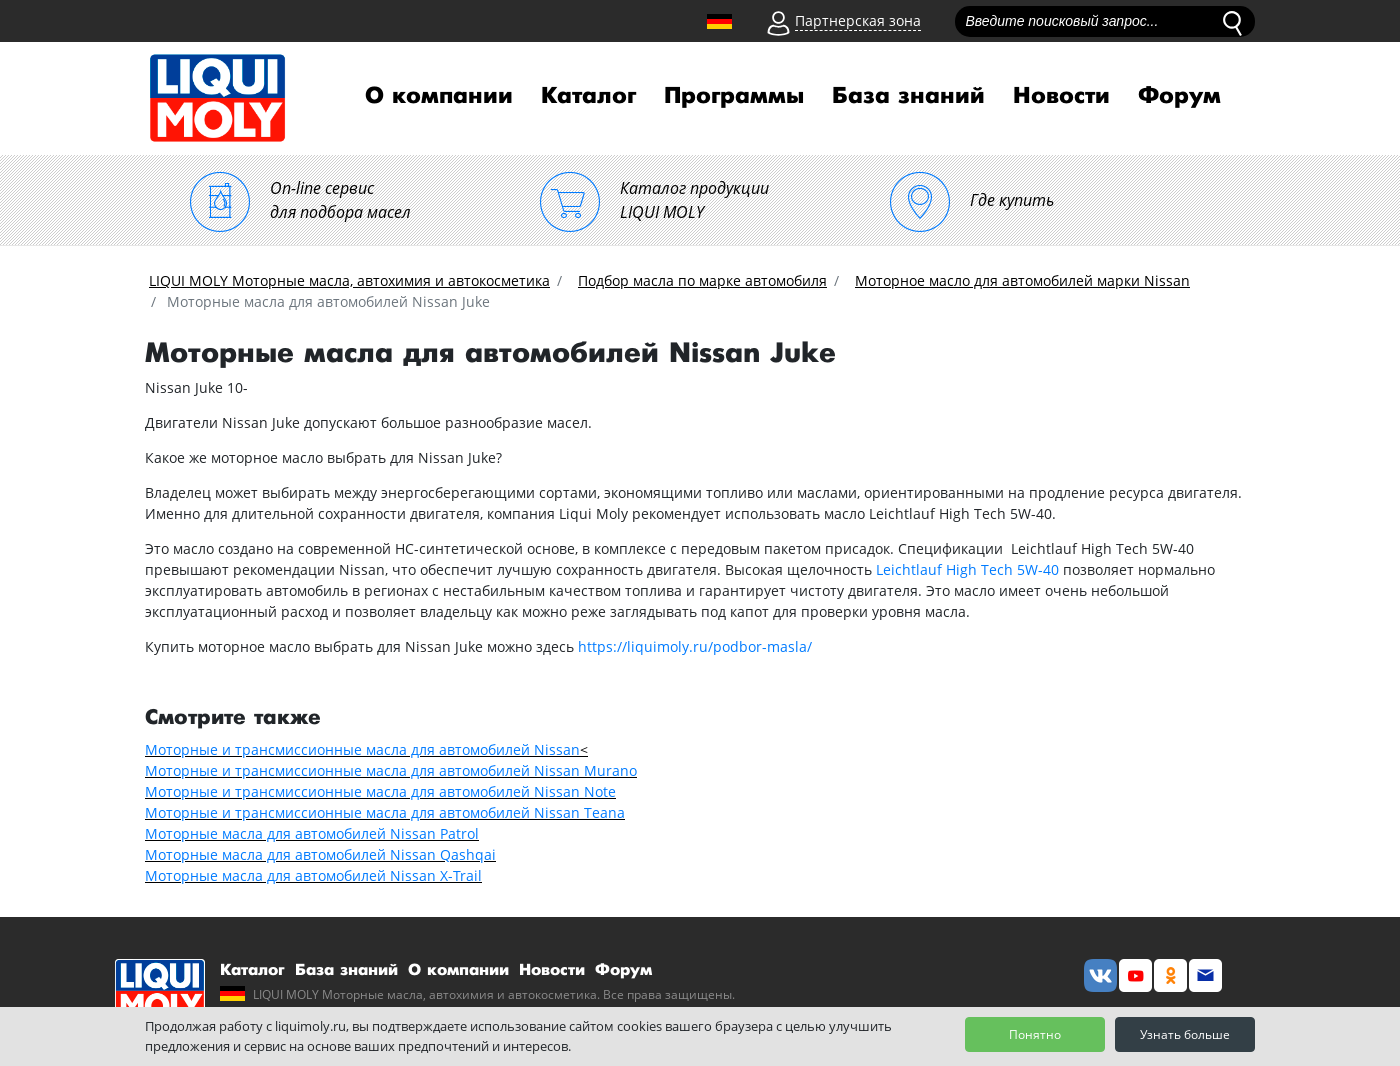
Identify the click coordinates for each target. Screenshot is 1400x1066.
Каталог (588, 96)
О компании (439, 96)
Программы (734, 96)
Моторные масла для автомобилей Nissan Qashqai (320, 854)
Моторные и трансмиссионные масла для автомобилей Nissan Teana (385, 812)
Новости (1061, 96)
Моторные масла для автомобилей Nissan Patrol (312, 833)
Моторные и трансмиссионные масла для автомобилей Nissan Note (380, 791)
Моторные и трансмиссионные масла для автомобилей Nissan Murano (391, 770)
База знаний (908, 96)
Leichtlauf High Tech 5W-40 (967, 569)
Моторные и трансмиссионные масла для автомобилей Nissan (362, 749)
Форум (1179, 96)
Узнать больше (1185, 1034)
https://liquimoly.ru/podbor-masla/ (695, 646)
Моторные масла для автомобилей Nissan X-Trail (313, 875)
